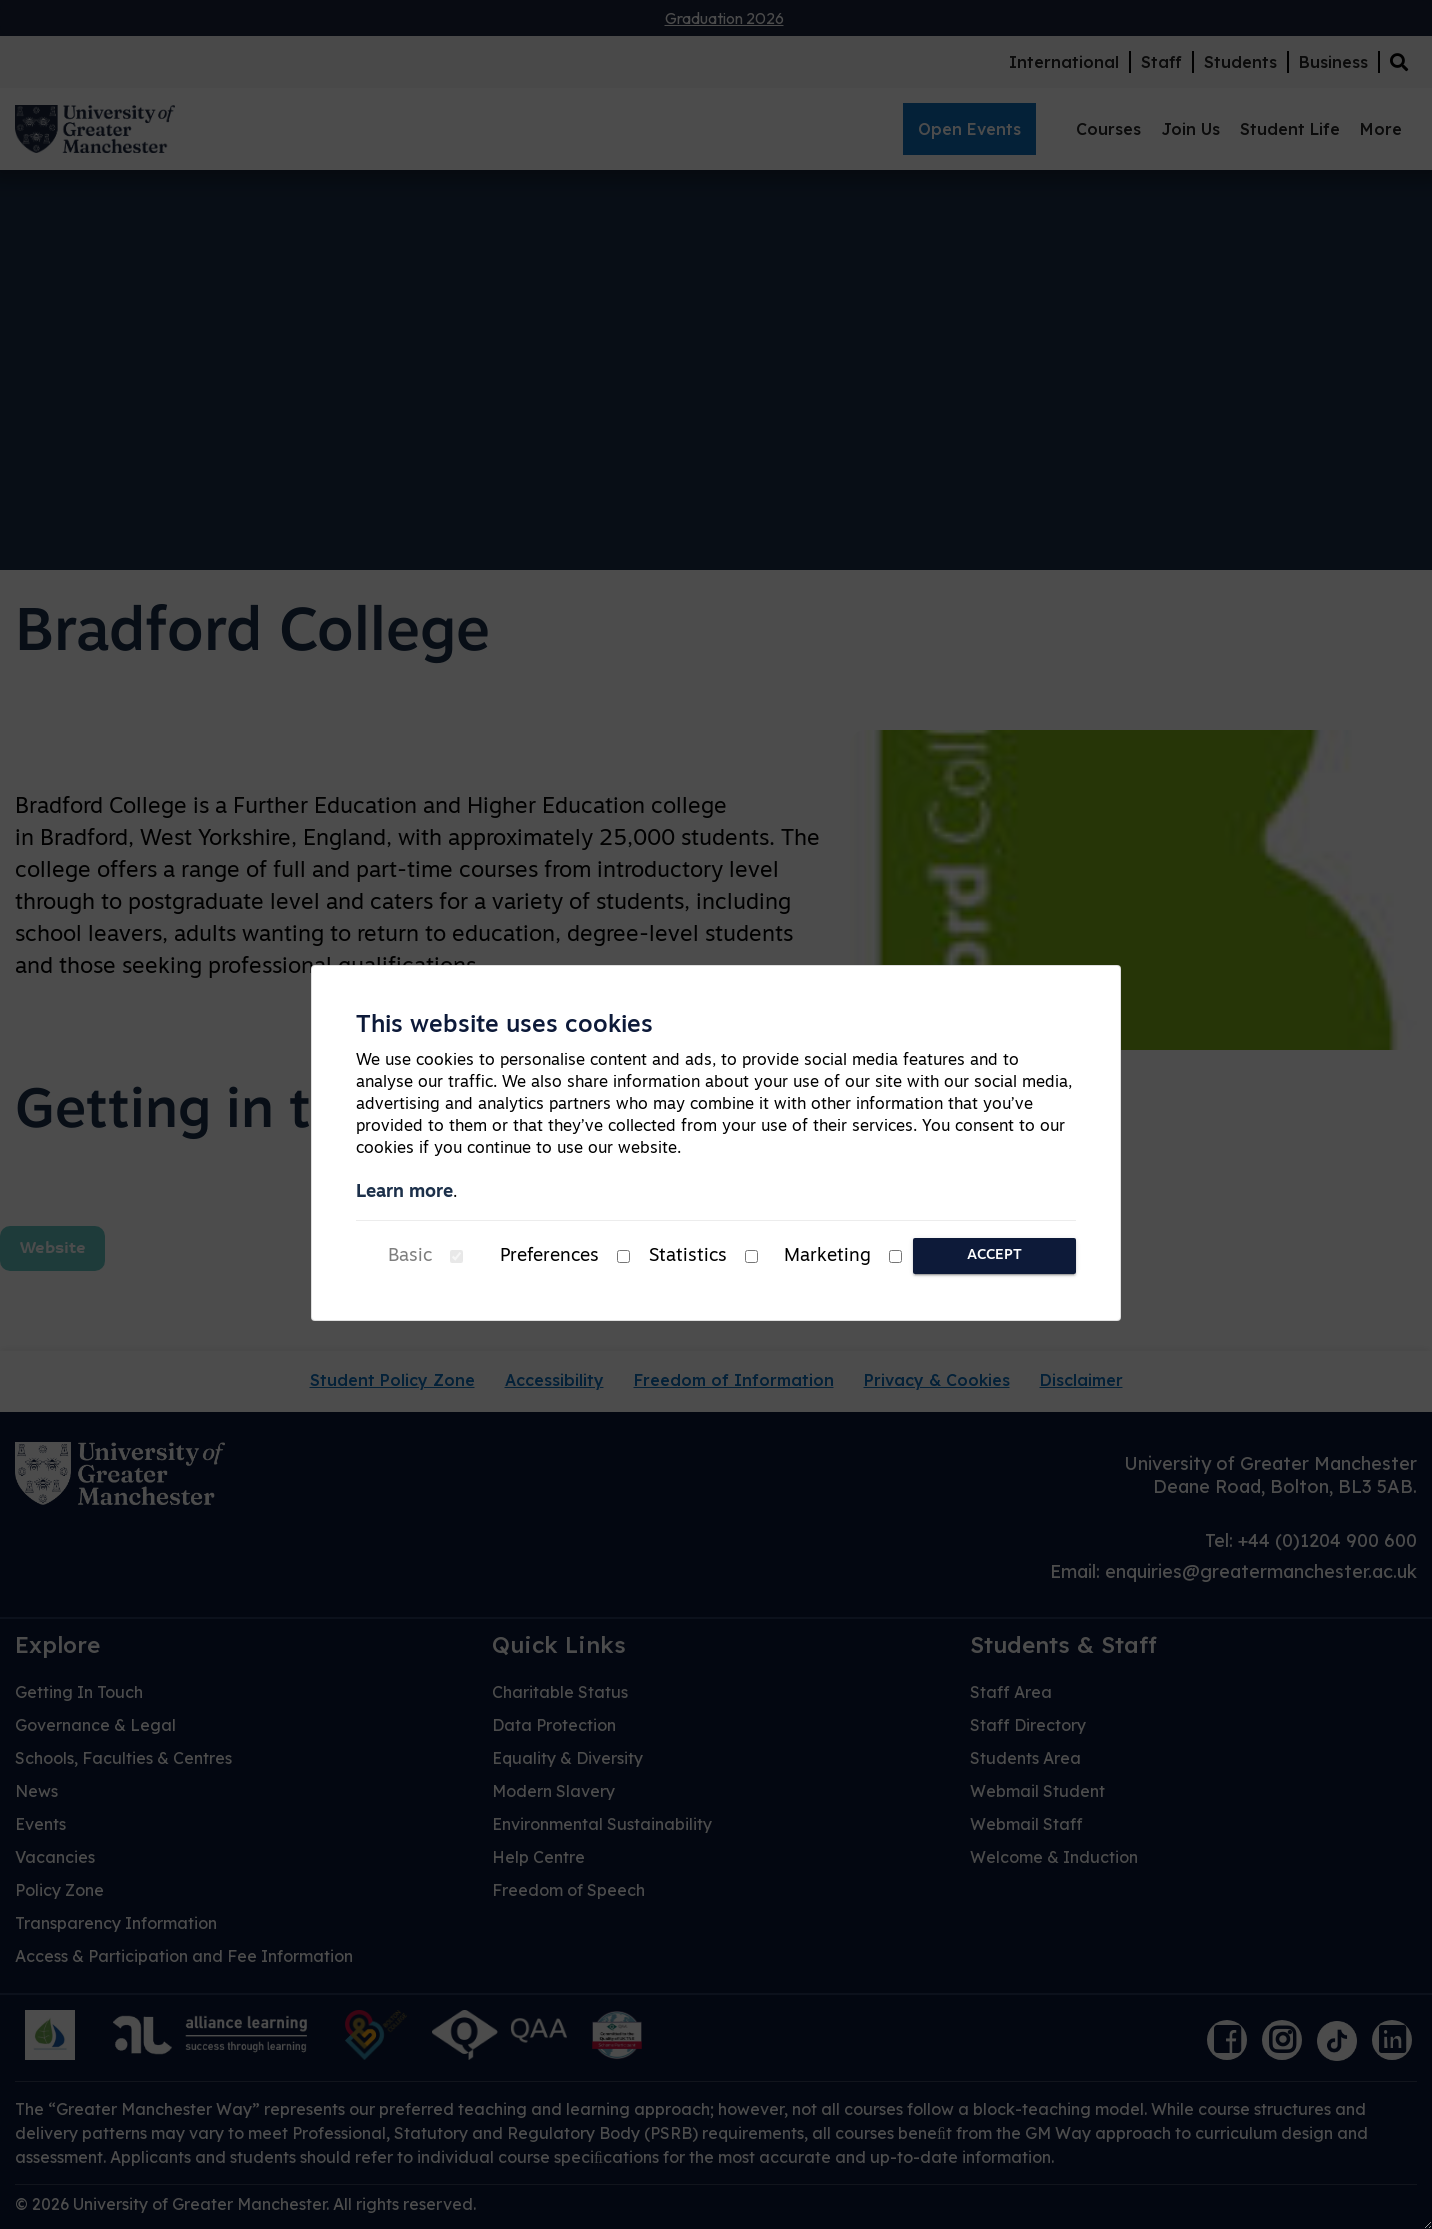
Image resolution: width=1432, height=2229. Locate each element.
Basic (410, 1256)
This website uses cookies (504, 1026)
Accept (994, 1255)
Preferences (549, 1256)
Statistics (688, 1256)
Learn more (404, 1192)
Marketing (827, 1256)
